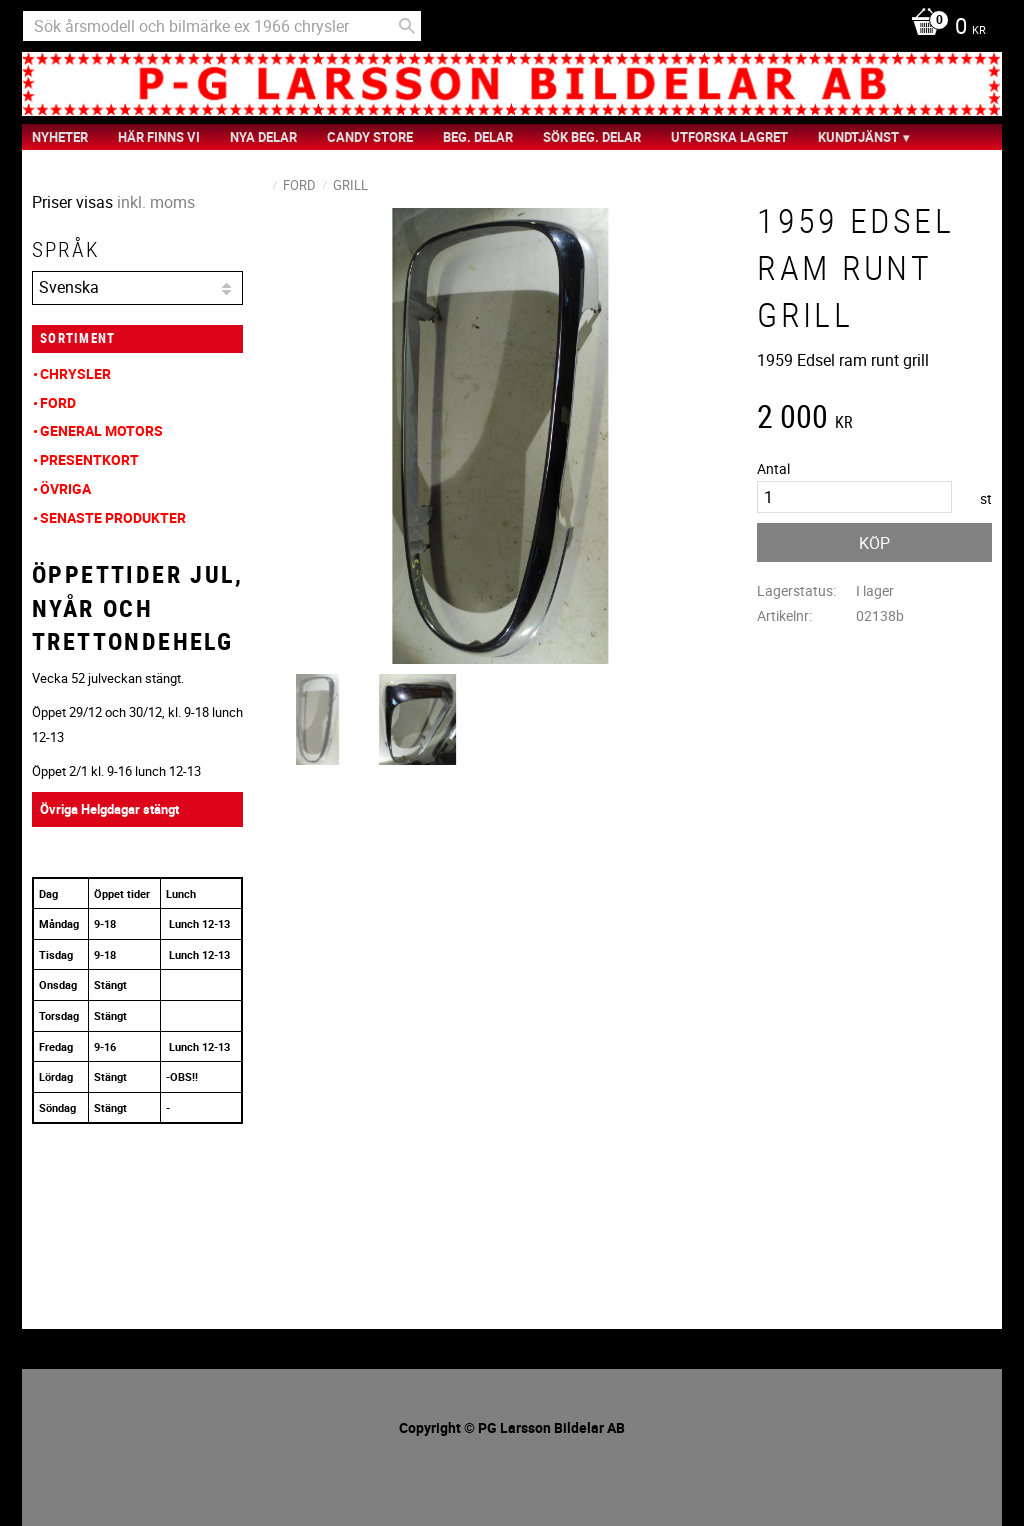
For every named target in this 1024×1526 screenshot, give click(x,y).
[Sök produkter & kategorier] (222, 26)
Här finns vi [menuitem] (159, 137)
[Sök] (407, 26)
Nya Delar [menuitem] (263, 137)
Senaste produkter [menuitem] (113, 517)
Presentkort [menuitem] (89, 459)
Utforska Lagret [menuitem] (729, 137)
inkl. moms (156, 202)
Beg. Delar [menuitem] (478, 137)
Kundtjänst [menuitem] (858, 137)
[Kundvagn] (943, 28)
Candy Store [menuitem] (370, 137)
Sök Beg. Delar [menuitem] (592, 137)
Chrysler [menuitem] (75, 373)
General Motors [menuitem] (101, 430)
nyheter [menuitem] (60, 137)
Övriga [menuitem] (65, 488)
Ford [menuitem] (58, 402)
